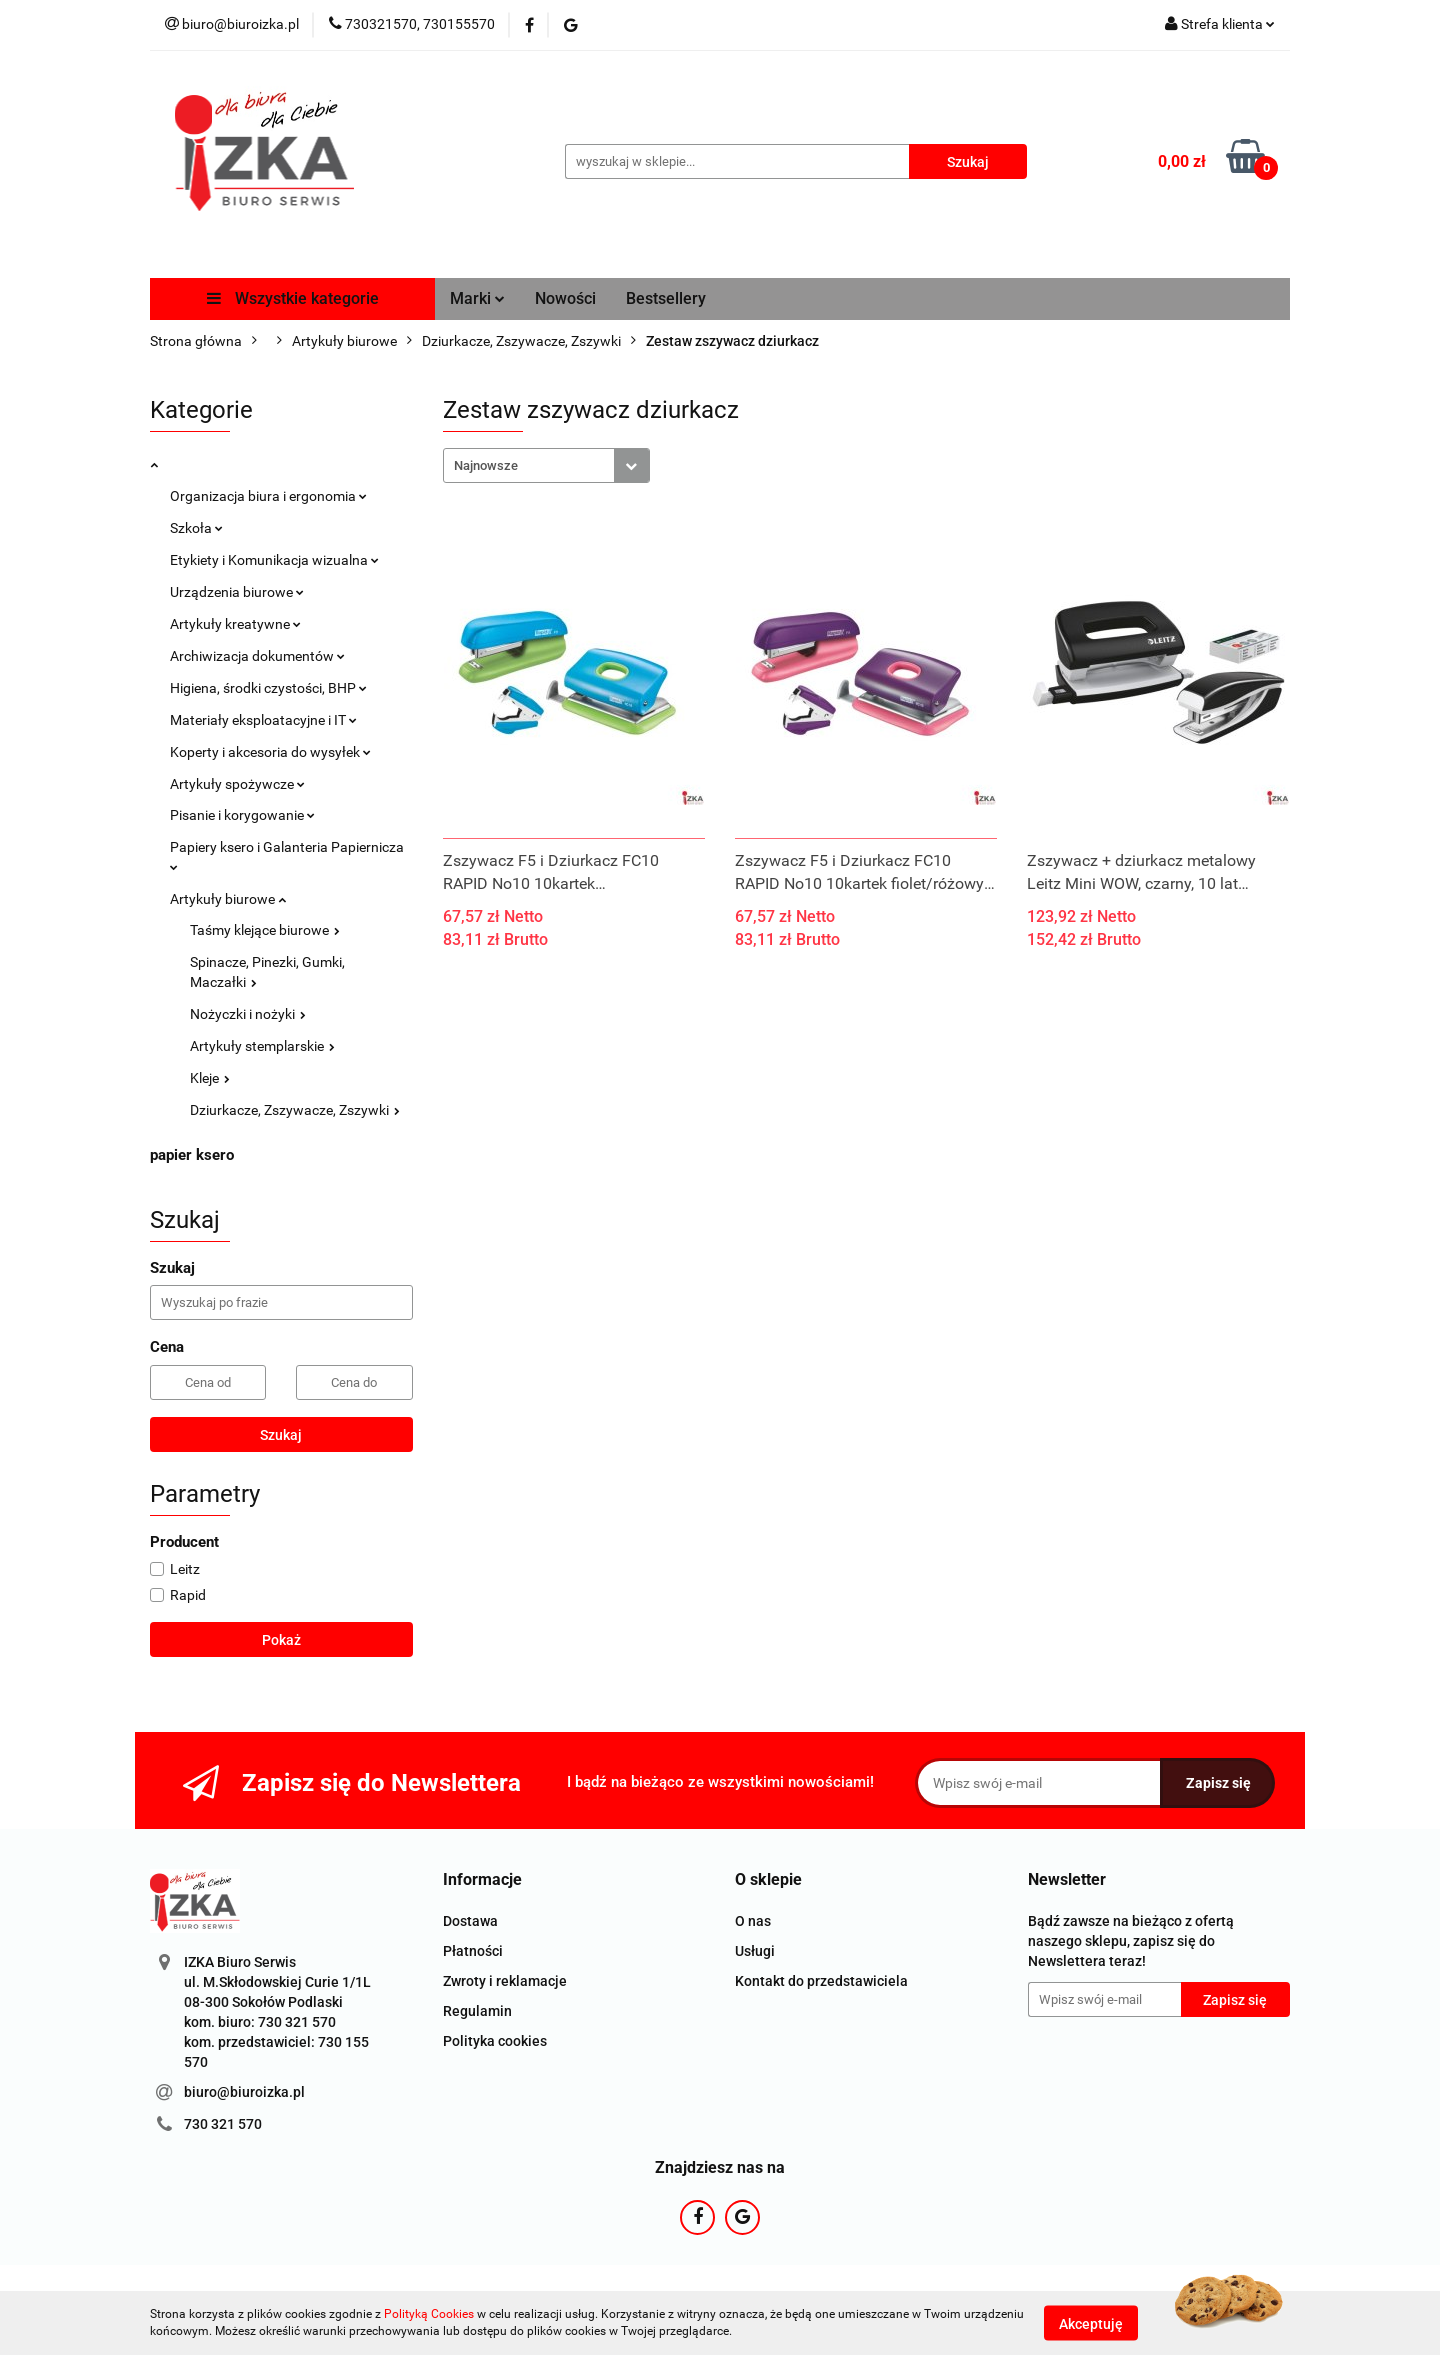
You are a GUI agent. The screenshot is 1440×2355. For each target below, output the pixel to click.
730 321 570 (223, 2124)
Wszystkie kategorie (293, 298)
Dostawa (470, 1921)
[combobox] (546, 465)
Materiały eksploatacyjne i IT (263, 720)
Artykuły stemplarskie (262, 1046)
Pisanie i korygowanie (242, 815)
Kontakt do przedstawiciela (821, 1981)
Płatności (473, 1951)
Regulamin (477, 2011)
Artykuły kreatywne (235, 624)
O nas (753, 1921)
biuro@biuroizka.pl (244, 2092)
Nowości (565, 298)
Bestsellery (666, 298)
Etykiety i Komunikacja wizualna (274, 560)
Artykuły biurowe (228, 899)
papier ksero (192, 1155)
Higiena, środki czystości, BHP (268, 688)
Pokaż (281, 1640)
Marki (477, 298)
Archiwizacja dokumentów (257, 656)
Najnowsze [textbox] (486, 465)
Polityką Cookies (429, 2314)
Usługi (755, 1951)
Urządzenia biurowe (237, 592)
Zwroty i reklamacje (505, 1981)
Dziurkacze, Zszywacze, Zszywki (295, 1110)
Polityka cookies (495, 2041)
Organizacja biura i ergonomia (268, 496)
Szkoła (196, 528)
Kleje (210, 1078)
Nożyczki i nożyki (248, 1014)
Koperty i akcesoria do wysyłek (270, 752)
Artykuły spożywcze (237, 784)
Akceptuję (1091, 2323)
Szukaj (281, 1435)
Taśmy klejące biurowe (265, 930)
